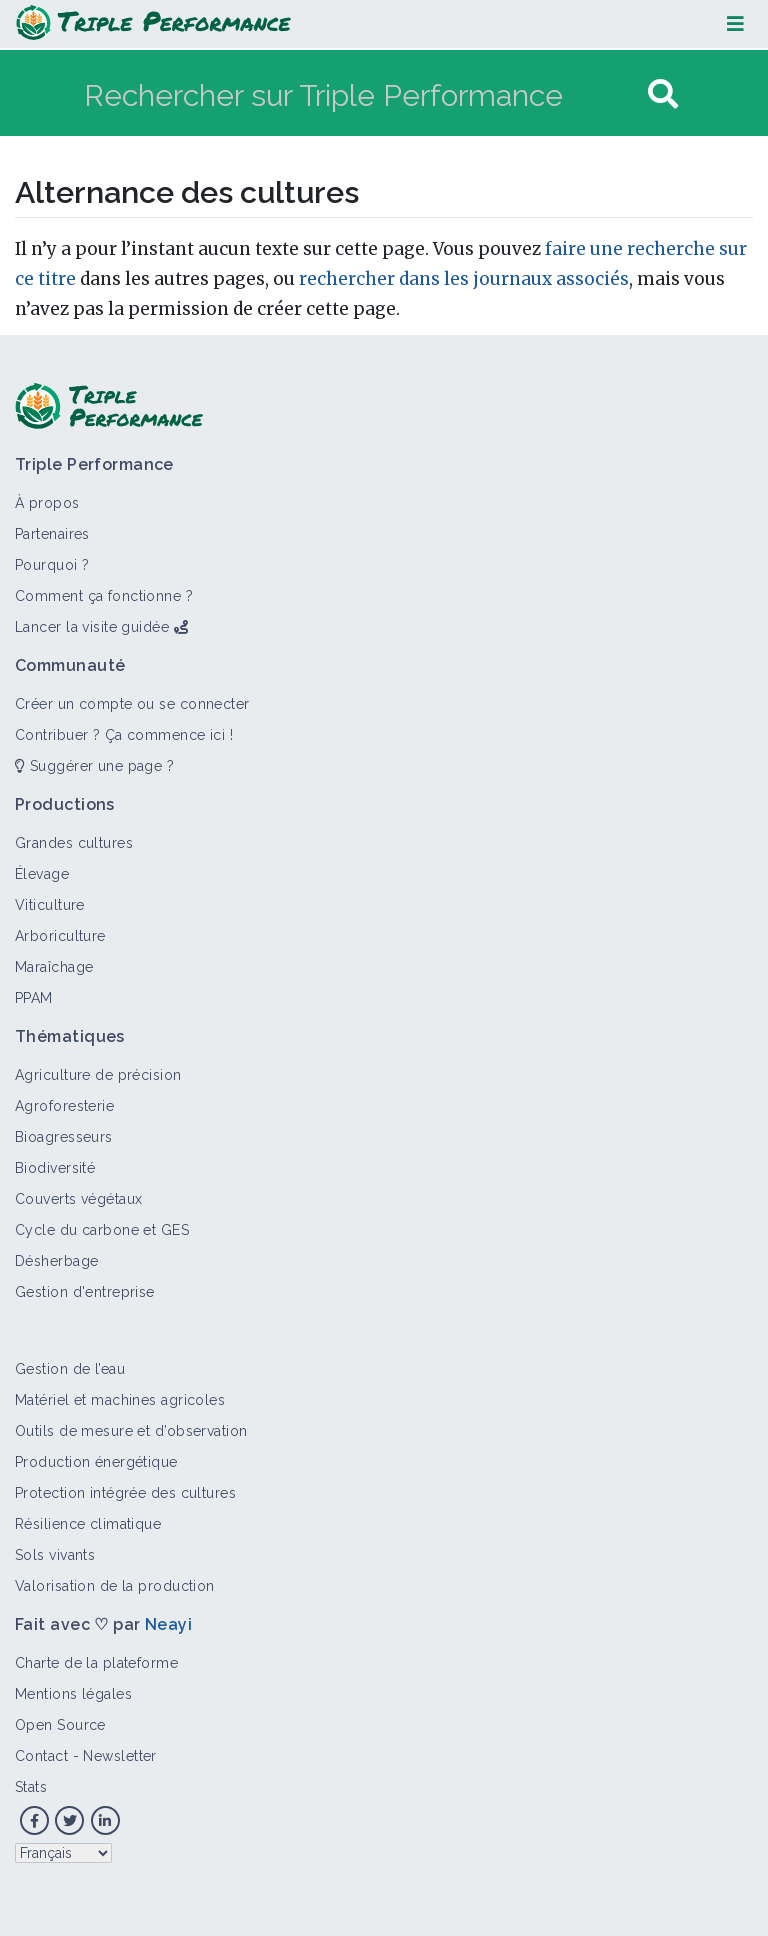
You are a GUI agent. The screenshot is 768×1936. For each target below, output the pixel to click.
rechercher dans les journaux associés (464, 279)
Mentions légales (73, 1694)
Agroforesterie (64, 1106)
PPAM (34, 998)
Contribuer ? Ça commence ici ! (124, 735)
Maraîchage (54, 967)
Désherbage (56, 1261)
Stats (31, 1787)
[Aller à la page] (663, 94)
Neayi (168, 1624)
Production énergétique (96, 1462)
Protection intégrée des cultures (125, 1493)
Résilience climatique (88, 1524)
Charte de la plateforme (96, 1663)
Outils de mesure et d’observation (131, 1431)
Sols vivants (55, 1555)
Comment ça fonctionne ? (104, 596)
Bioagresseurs (64, 1137)
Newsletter (119, 1756)
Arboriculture (60, 936)
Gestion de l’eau (70, 1369)
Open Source (60, 1725)
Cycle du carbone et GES (102, 1230)
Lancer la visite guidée (92, 627)
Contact (41, 1756)
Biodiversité (55, 1168)
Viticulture (50, 905)
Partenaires (52, 534)
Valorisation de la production (115, 1586)
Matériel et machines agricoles (120, 1400)
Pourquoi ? (52, 565)
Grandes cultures (74, 843)
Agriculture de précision (98, 1075)
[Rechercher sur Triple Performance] (363, 94)
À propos (47, 503)
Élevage (42, 874)
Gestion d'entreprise (85, 1292)
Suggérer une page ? (94, 766)
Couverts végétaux (78, 1199)
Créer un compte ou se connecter (132, 704)
